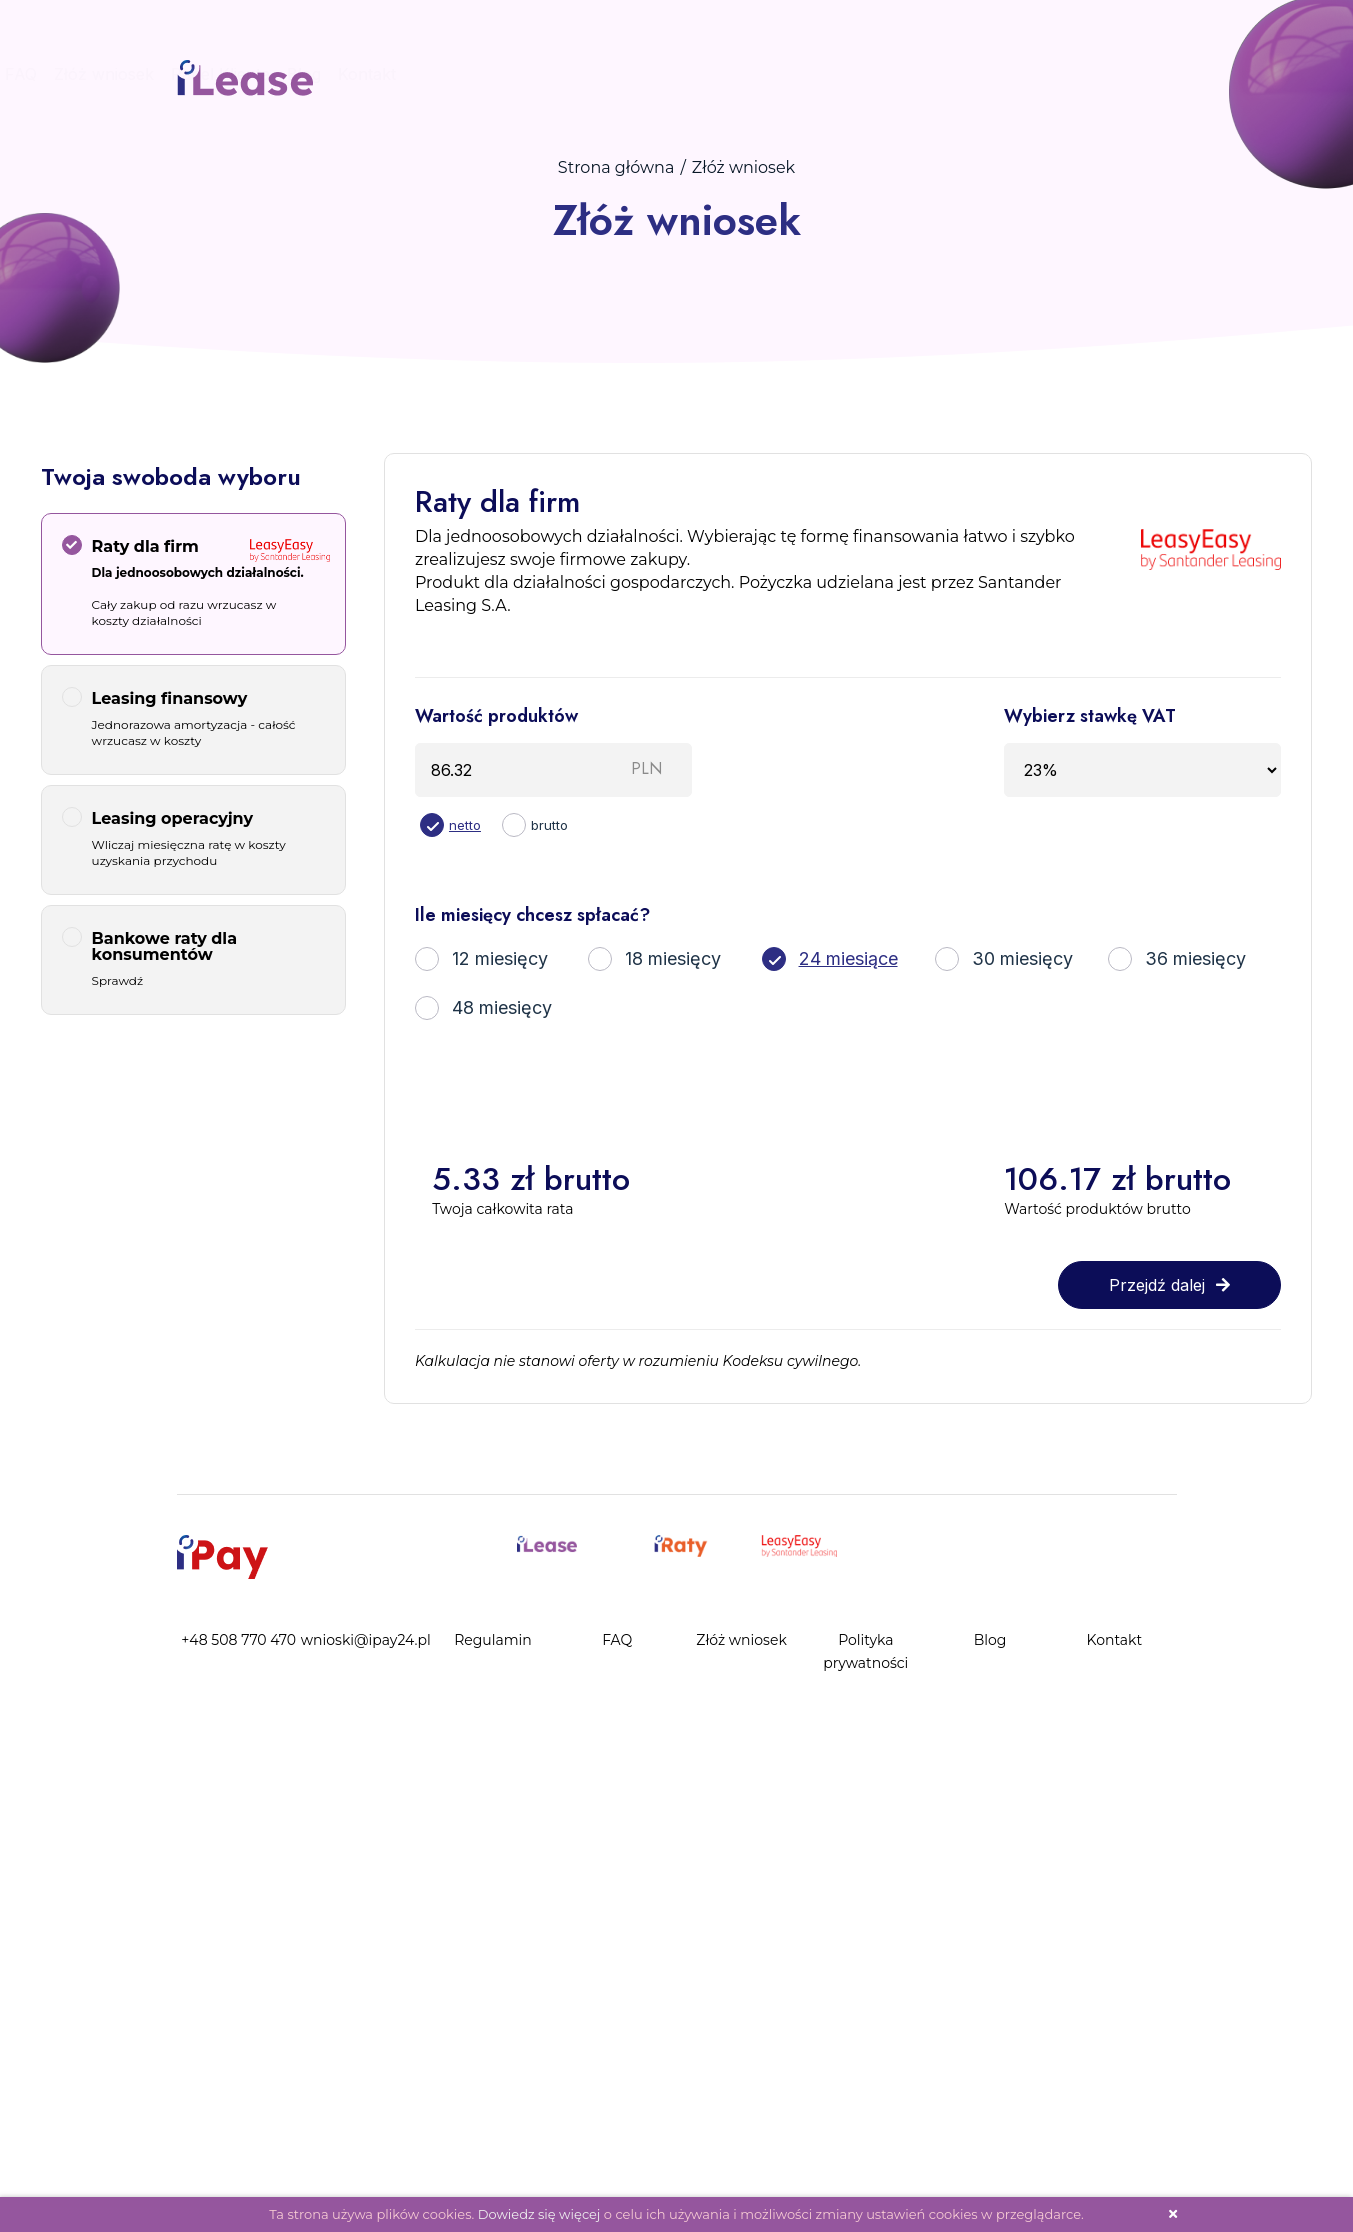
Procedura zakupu (661, 74)
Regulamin (493, 1640)
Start (554, 74)
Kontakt (1112, 74)
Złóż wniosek (849, 74)
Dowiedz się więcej (539, 2214)
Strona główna (616, 167)
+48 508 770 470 (238, 1640)
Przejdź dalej (1169, 1285)
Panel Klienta (965, 74)
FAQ (766, 74)
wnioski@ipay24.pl (366, 1640)
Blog (1049, 74)
